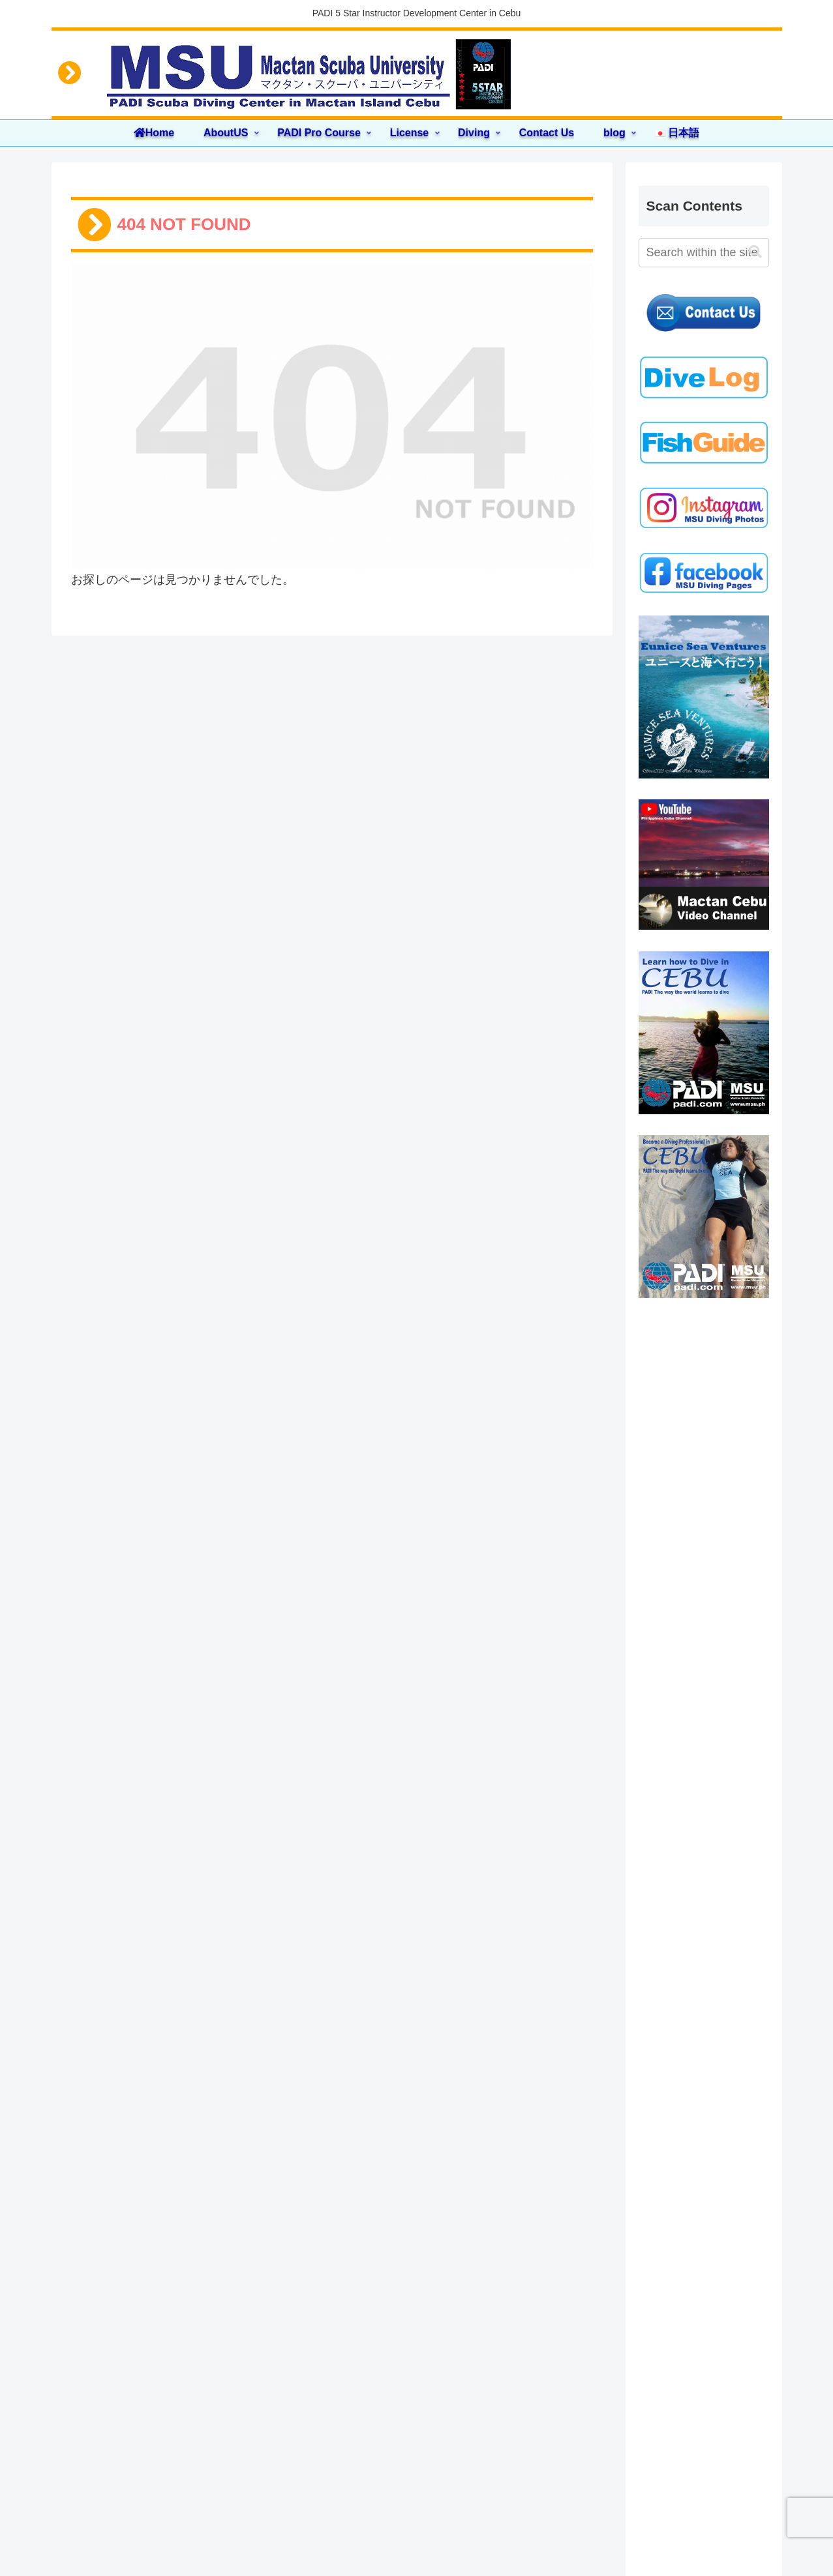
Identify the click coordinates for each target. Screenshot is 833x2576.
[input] (704, 252)
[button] (755, 251)
